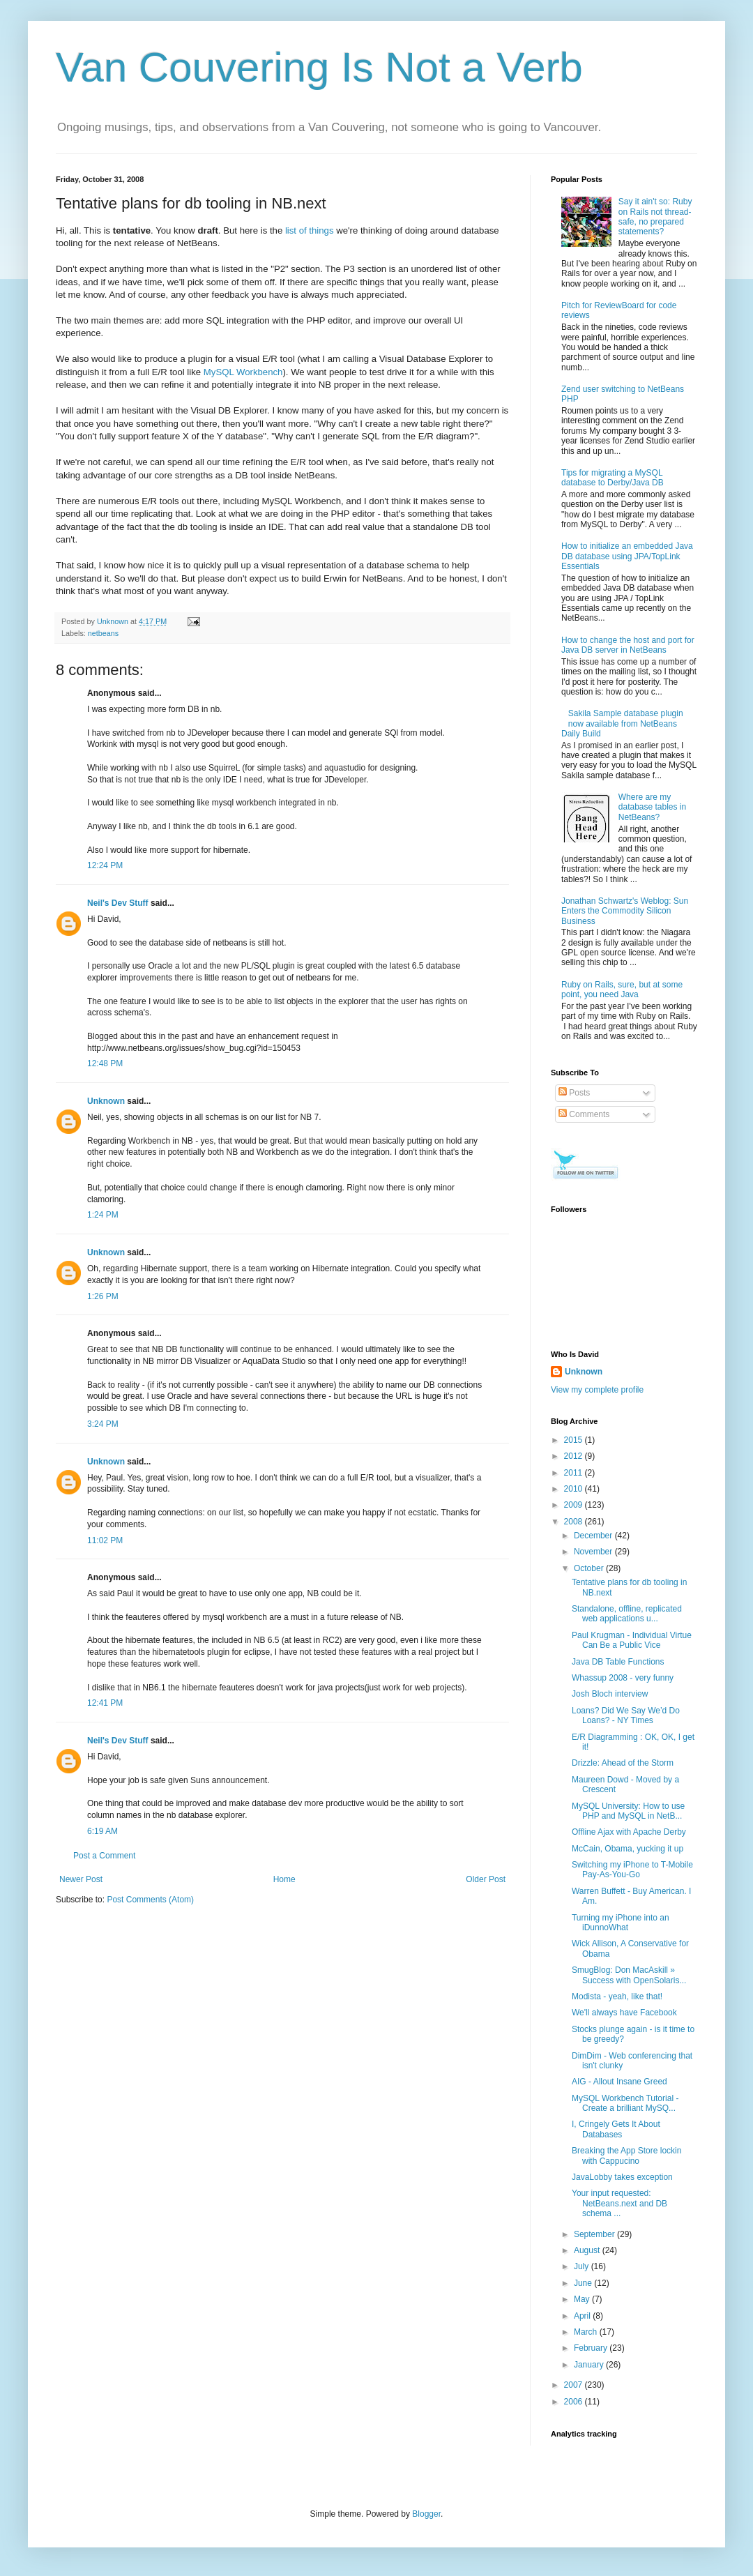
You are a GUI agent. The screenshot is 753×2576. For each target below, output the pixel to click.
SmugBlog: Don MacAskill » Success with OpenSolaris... (629, 1975)
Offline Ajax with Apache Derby (629, 1832)
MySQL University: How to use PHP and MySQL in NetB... (628, 1811)
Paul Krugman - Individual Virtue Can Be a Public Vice (632, 1640)
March (587, 2332)
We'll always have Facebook (624, 2012)
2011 (574, 1473)
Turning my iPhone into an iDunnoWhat (620, 1922)
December (594, 1535)
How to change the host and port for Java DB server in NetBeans (627, 645)
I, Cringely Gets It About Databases (616, 2129)
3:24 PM (103, 1424)
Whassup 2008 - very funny (623, 1678)
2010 (574, 1489)
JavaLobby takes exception (622, 2177)
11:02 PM (105, 1540)
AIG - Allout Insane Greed (619, 2081)
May (583, 2299)
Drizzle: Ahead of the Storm (623, 1763)
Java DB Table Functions (618, 1662)
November (594, 1551)
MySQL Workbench (243, 372)
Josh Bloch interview (610, 1694)
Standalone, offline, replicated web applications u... (627, 1613)
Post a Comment (104, 1856)
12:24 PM (105, 865)
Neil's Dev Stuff (118, 903)
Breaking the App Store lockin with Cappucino (626, 2155)
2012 (574, 1456)
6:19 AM (102, 1831)
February (591, 2348)
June (584, 2283)
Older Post (485, 1879)
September (595, 2234)
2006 (574, 2402)
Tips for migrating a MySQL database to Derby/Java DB (612, 477)
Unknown (106, 1101)
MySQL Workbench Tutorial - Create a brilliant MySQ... (625, 2103)
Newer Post (80, 1879)
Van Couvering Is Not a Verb (319, 67)
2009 (574, 1505)
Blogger (426, 2514)
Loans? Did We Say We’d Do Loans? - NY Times (626, 1715)
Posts (574, 1093)
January (590, 2365)
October (590, 1568)
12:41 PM (105, 1703)
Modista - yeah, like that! (617, 1996)
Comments (583, 1114)
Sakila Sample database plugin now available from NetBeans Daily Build (622, 723)
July (582, 2266)
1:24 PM (103, 1215)
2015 (574, 1440)
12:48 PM (105, 1063)
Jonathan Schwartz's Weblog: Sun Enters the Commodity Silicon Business (624, 911)
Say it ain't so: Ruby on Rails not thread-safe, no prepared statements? (655, 216)
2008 (574, 1521)
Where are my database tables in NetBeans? (652, 807)
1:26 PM (103, 1296)
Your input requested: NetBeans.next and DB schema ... (619, 2203)
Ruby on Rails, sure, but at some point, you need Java (622, 989)
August (588, 2250)
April (583, 2316)
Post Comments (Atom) (150, 1899)
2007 (574, 2385)
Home (284, 1879)
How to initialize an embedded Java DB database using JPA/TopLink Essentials (627, 556)
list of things (309, 230)
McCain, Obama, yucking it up (627, 1849)
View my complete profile (597, 1390)
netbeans (103, 633)
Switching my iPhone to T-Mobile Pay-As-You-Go (632, 1869)
